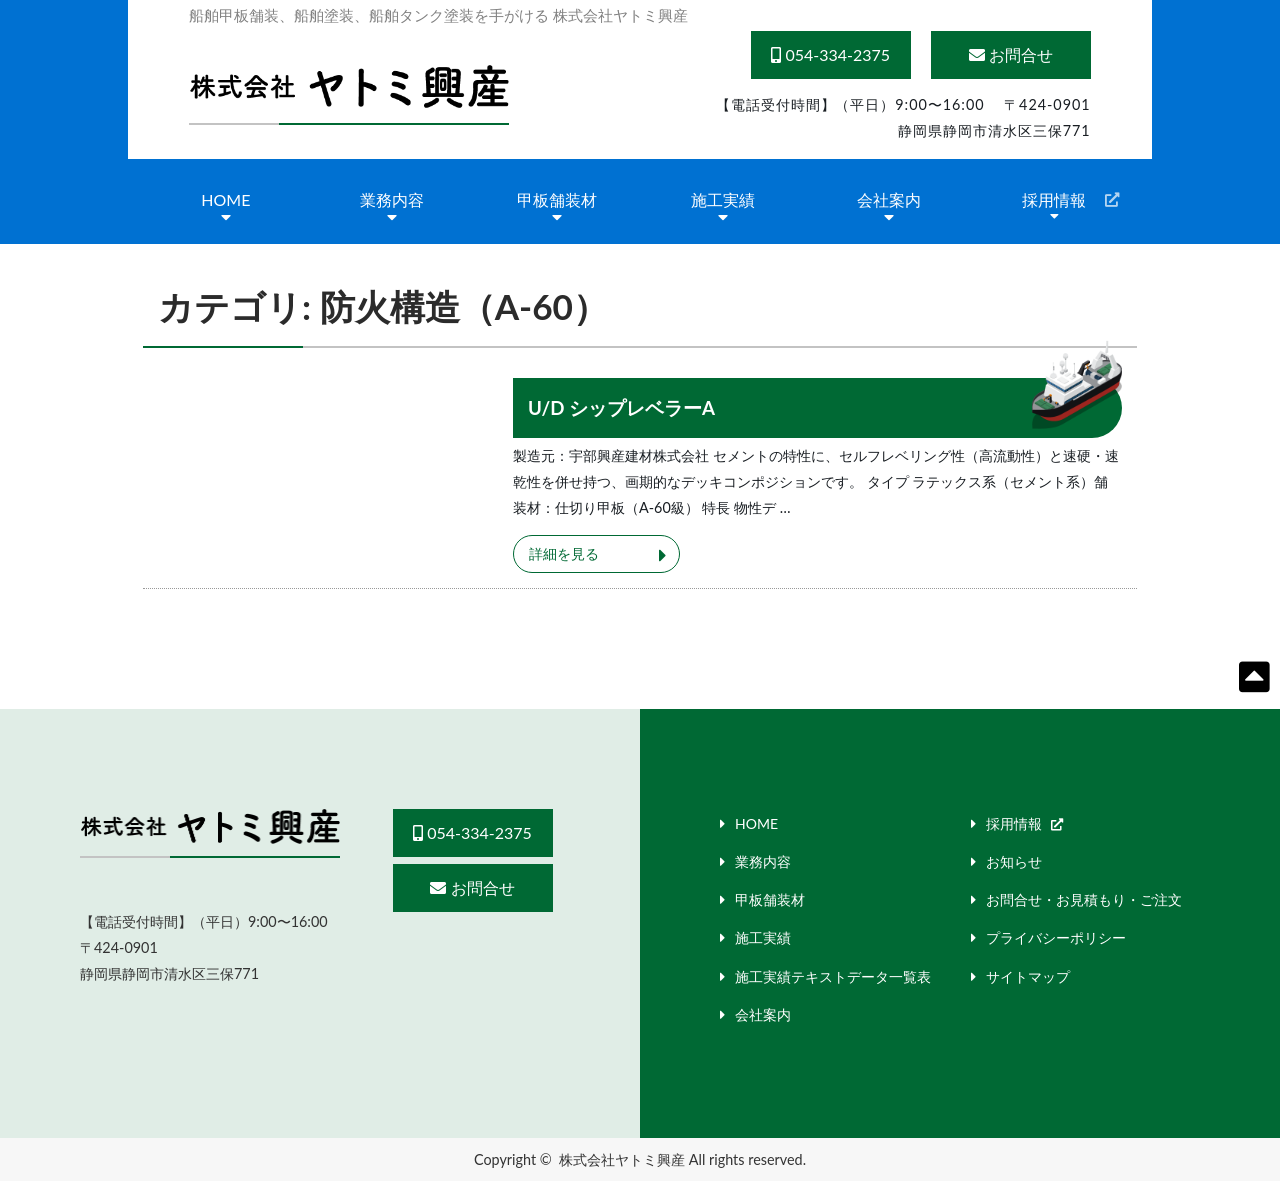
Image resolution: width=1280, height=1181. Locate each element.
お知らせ (1014, 861)
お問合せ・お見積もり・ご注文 (1084, 899)
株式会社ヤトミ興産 (622, 1159)
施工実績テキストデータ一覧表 (833, 976)
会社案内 (889, 199)
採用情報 (1054, 199)
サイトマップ (1028, 976)
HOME (225, 199)
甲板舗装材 (557, 199)
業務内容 (392, 199)
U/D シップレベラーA (621, 408)
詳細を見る (564, 553)
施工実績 (723, 199)
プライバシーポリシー (1056, 937)
